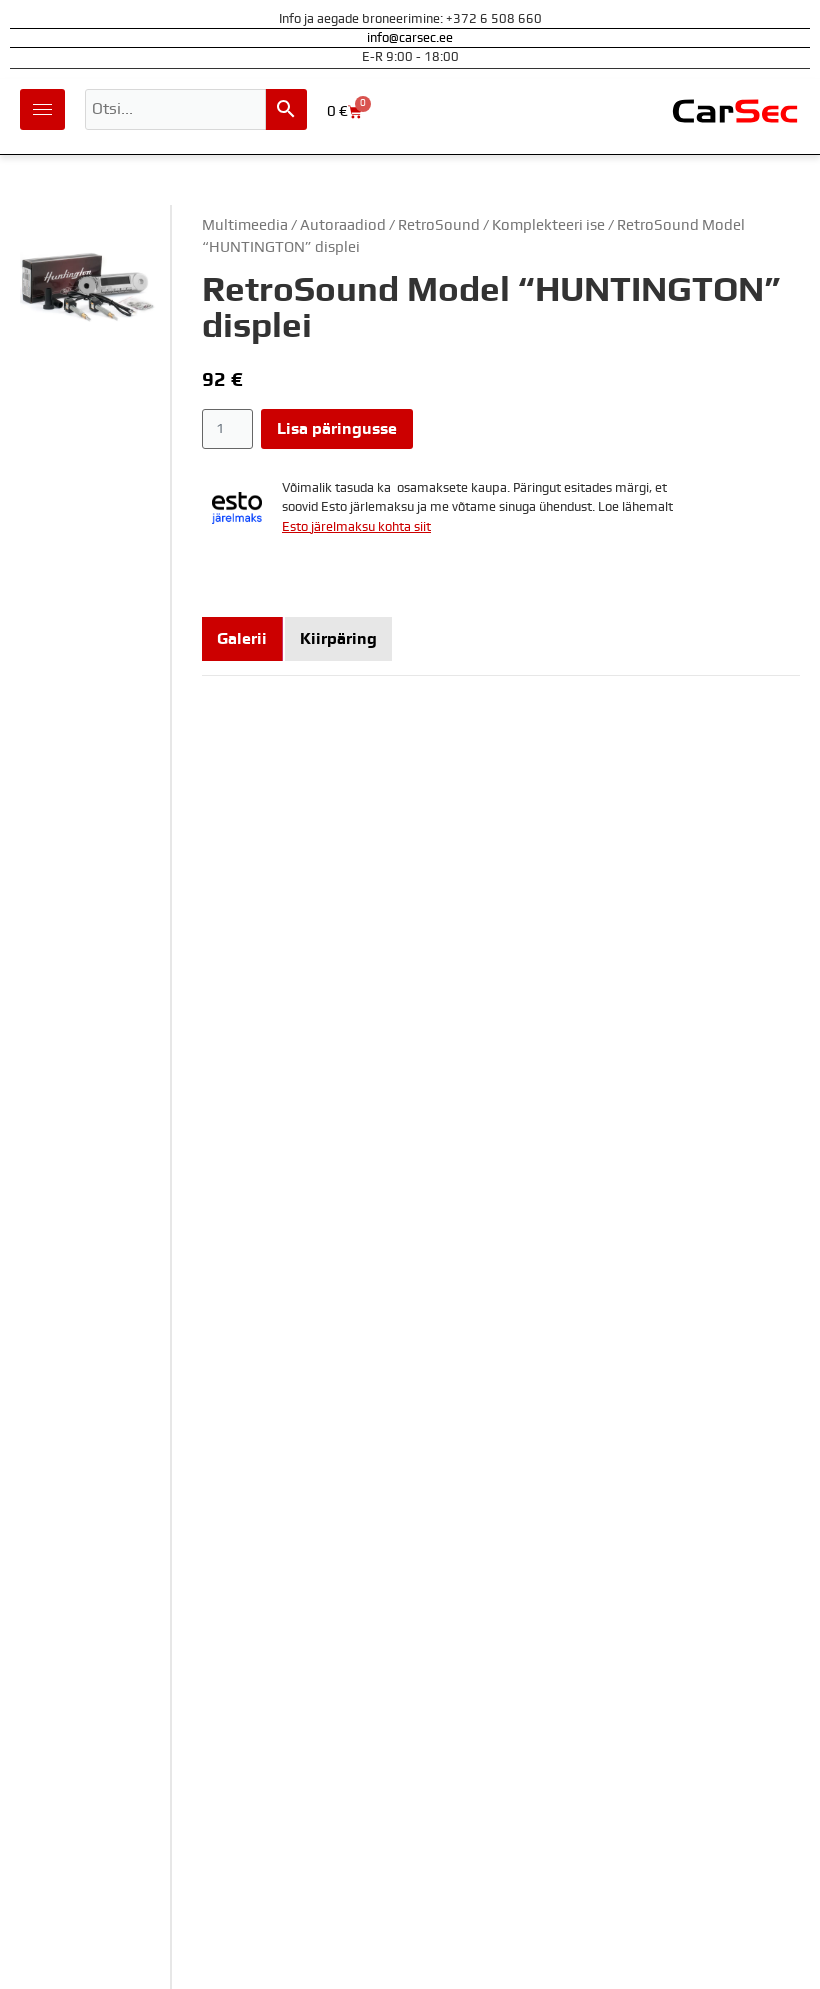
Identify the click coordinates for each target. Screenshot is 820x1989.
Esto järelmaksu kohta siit (356, 527)
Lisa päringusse (337, 429)
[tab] (242, 639)
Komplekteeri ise (548, 225)
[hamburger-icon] (42, 109)
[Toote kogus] (227, 429)
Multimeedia (245, 225)
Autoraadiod (343, 225)
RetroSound (439, 225)
